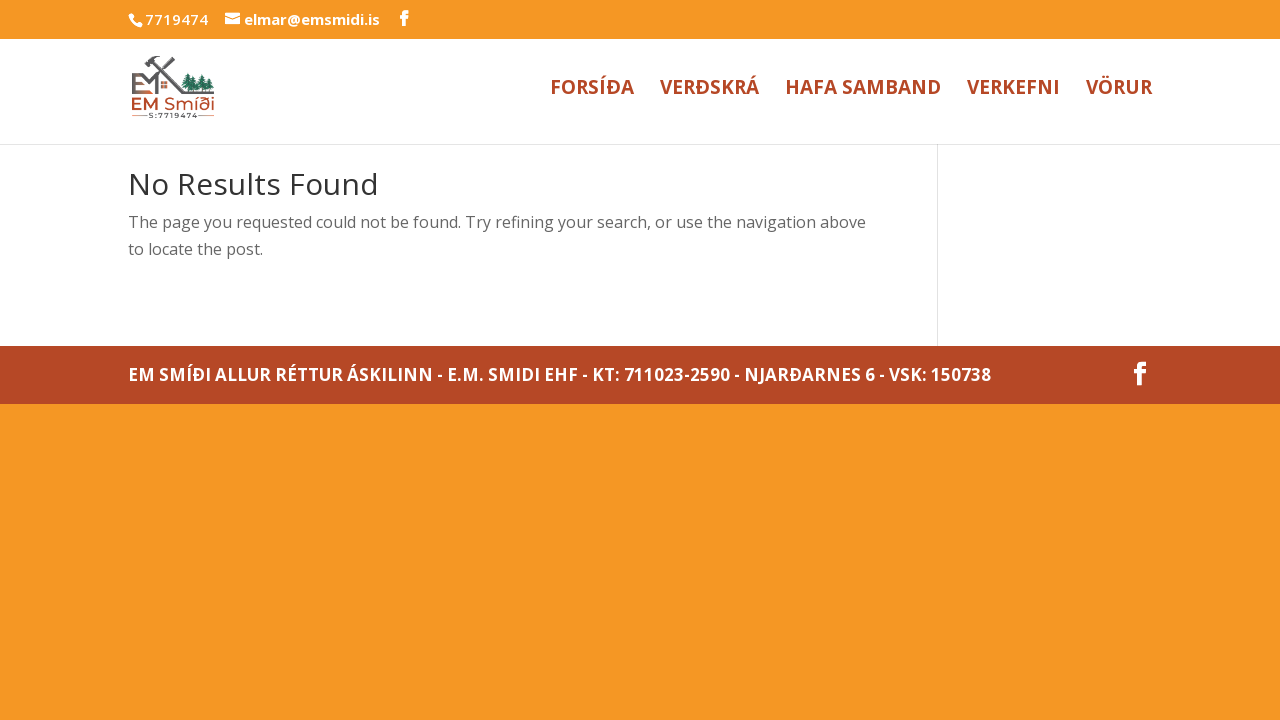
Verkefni (1013, 90)
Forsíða (592, 90)
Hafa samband (863, 90)
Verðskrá (709, 90)
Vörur (1119, 90)
